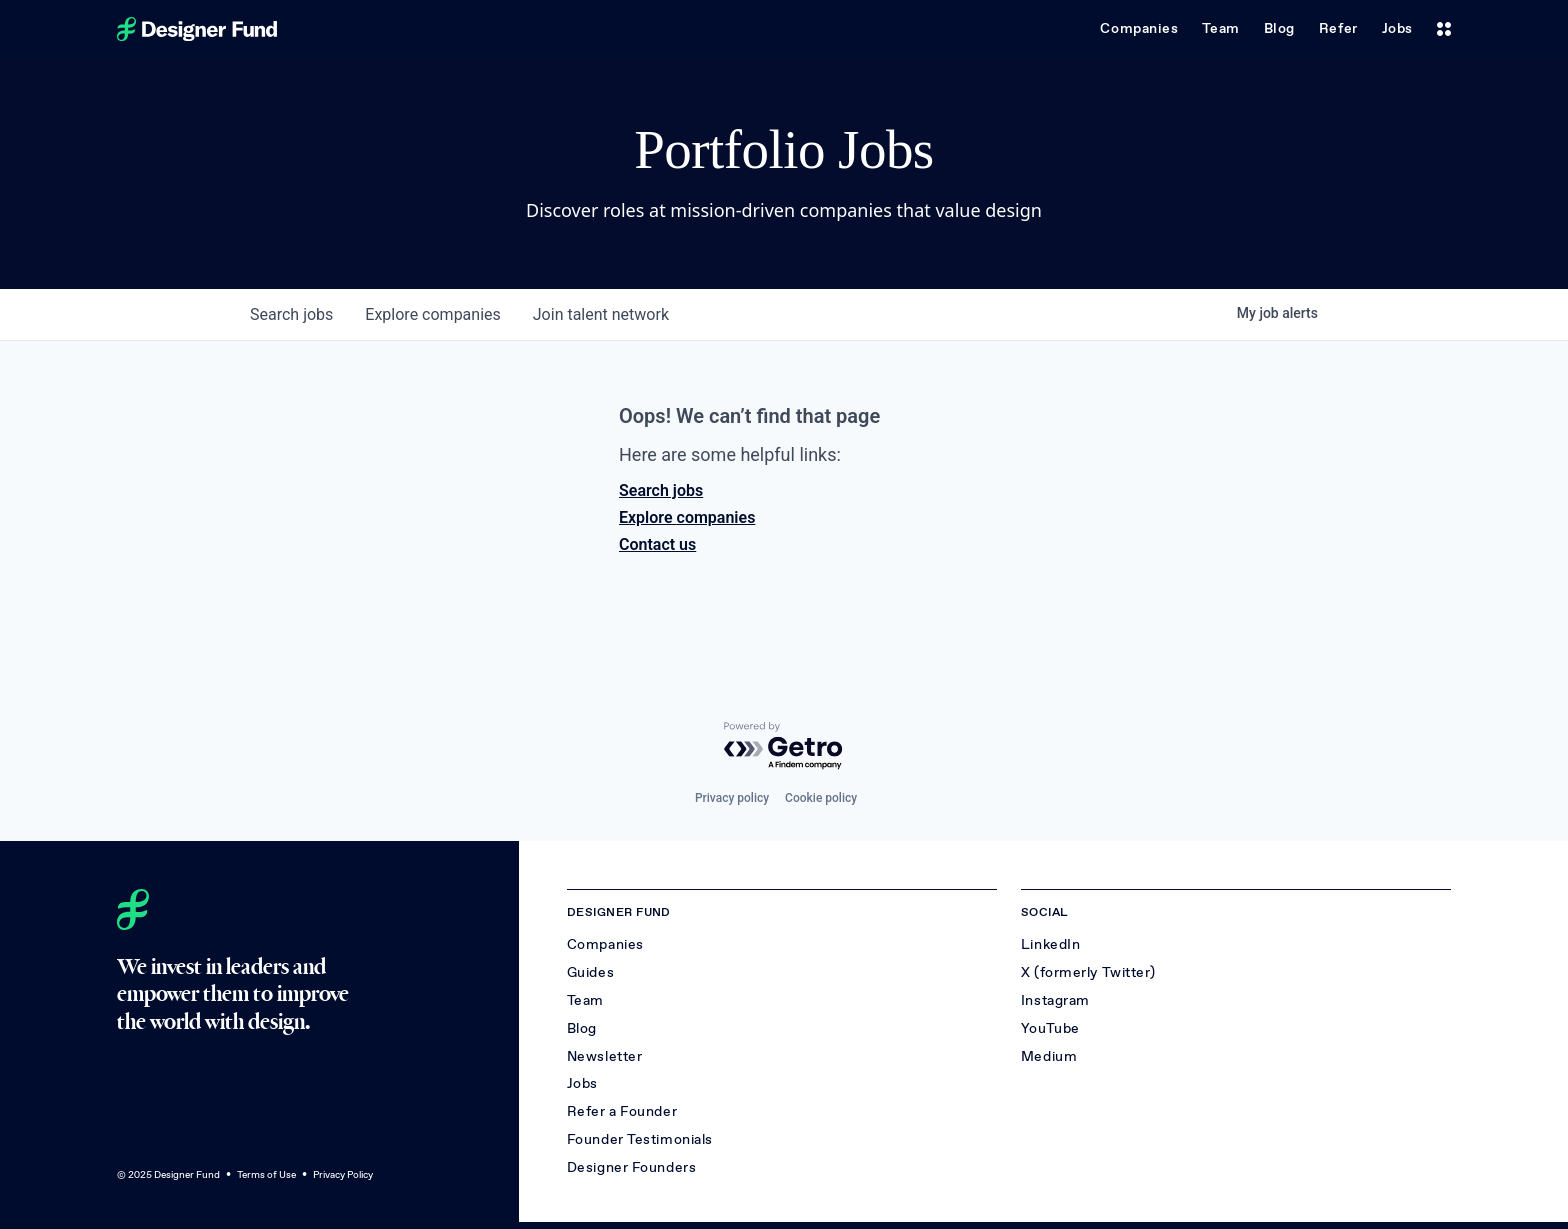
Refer (1338, 28)
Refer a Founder (622, 1111)
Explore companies (687, 517)
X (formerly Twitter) (1088, 972)
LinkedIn (1050, 944)
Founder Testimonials (640, 1139)
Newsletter (605, 1056)
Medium (1049, 1056)
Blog (1279, 28)
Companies (1139, 28)
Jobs (1397, 28)
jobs (291, 314)
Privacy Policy (343, 1174)
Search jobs (661, 490)
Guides (590, 972)
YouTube (1050, 1028)
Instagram (1055, 1000)
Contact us (657, 544)
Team (1220, 28)
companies (432, 314)
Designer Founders (632, 1167)
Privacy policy (732, 798)
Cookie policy (821, 798)
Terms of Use (266, 1174)
